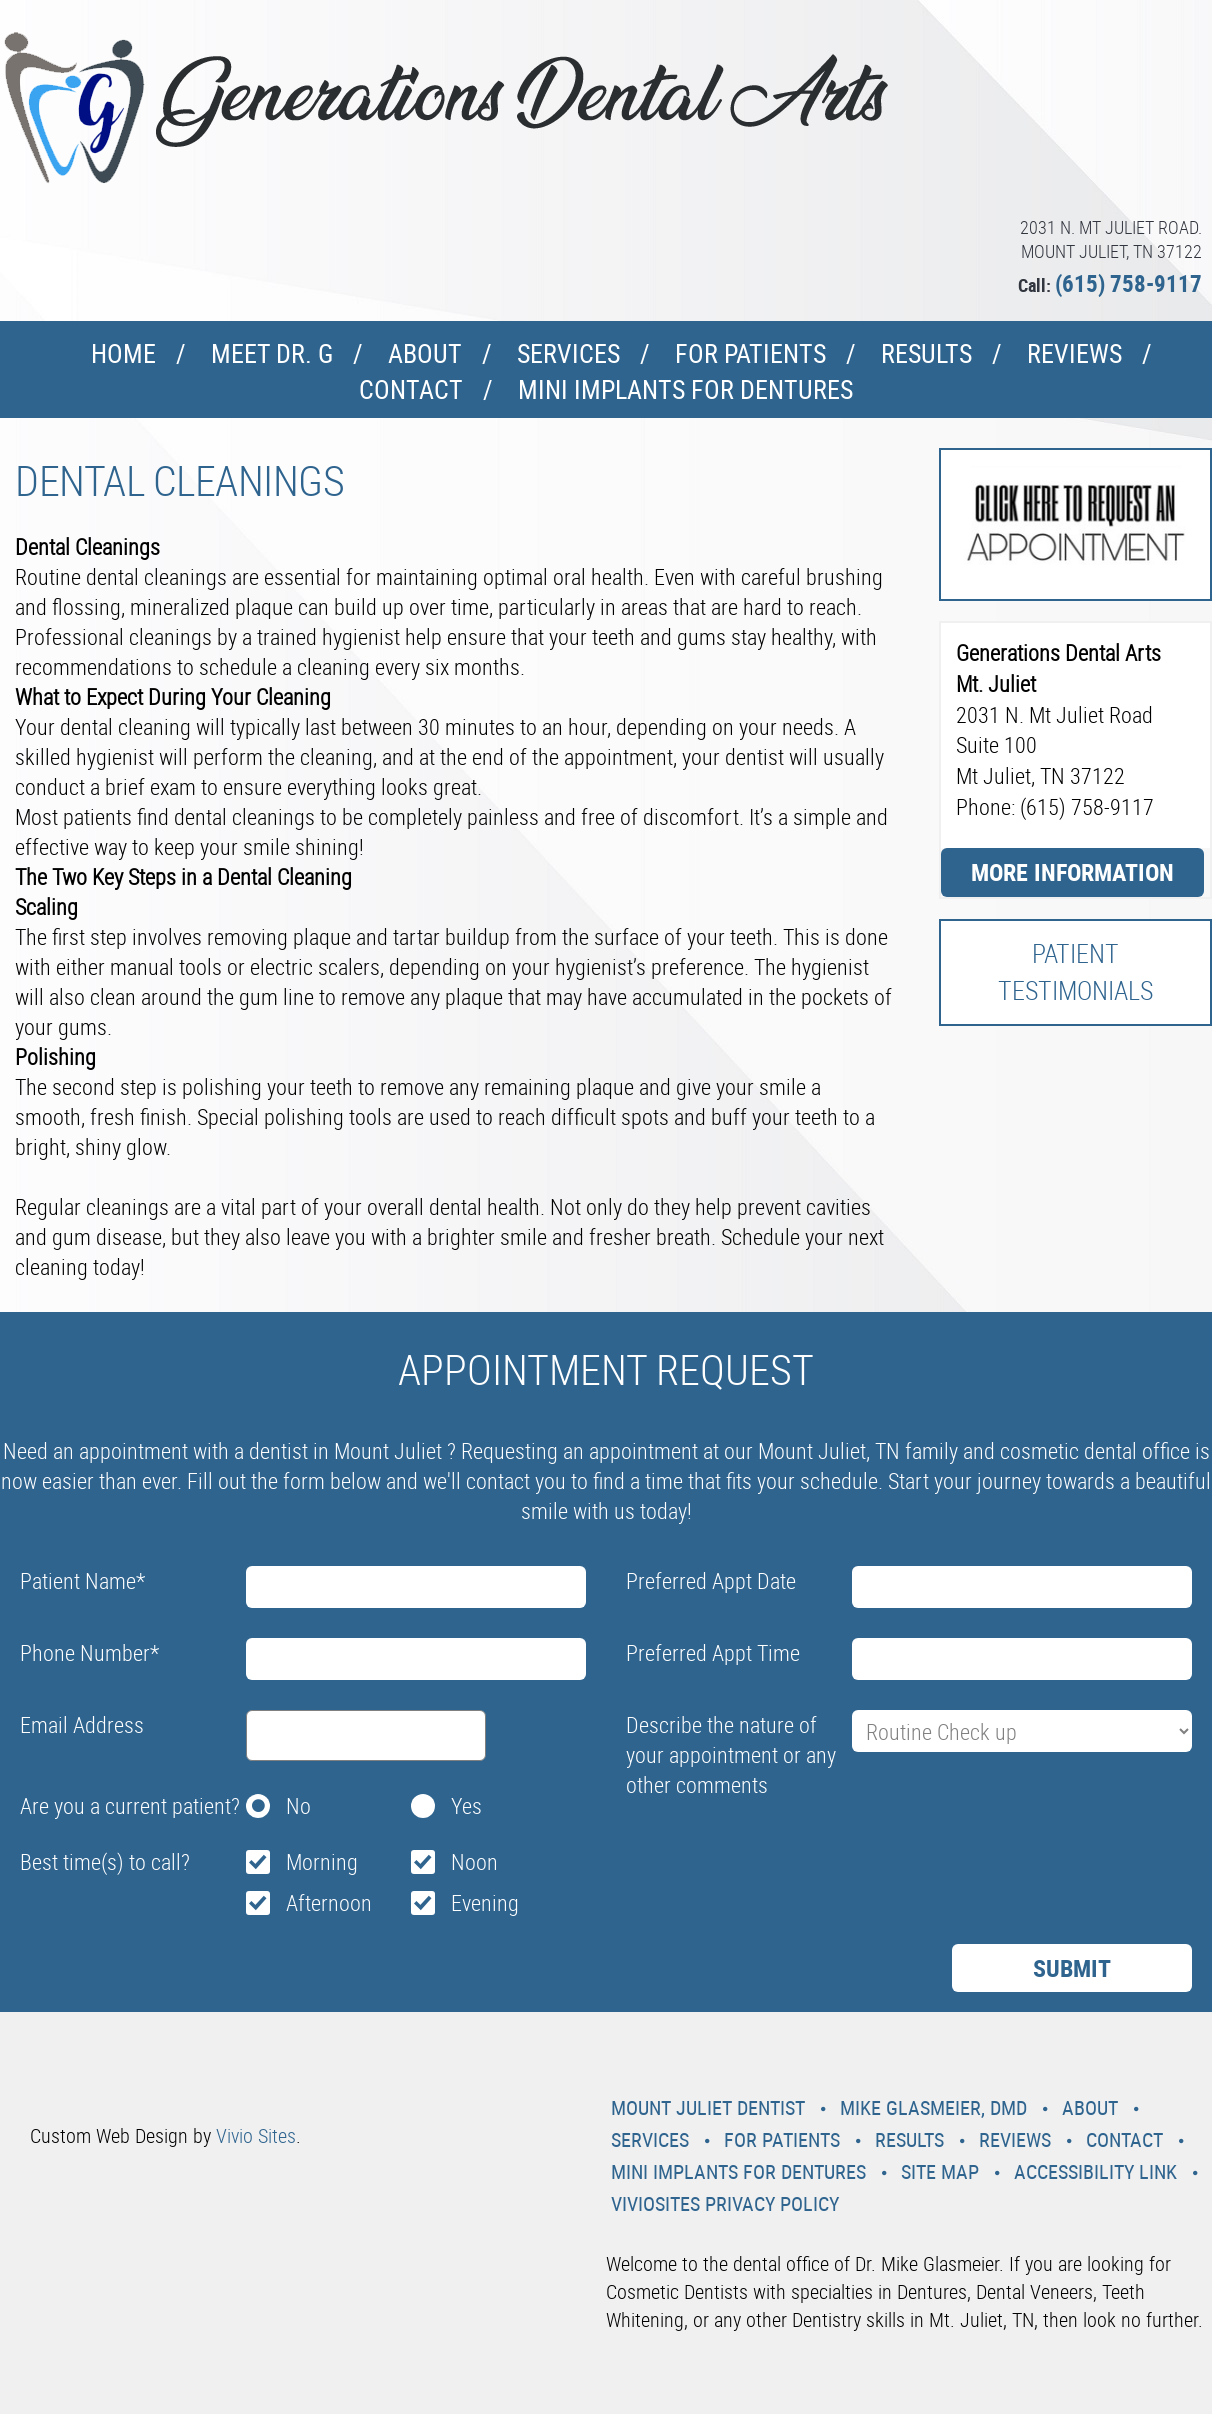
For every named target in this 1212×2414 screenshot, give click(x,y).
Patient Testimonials (1075, 971)
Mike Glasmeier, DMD (933, 2107)
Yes (466, 1805)
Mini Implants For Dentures (685, 389)
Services (568, 353)
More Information (1072, 872)
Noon (474, 1861)
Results (926, 353)
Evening (485, 1902)
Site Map (940, 2171)
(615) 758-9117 (1128, 283)
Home (123, 353)
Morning (322, 1861)
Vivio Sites (256, 2135)
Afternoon (329, 1902)
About (425, 353)
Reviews (1074, 353)
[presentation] (778, 1854)
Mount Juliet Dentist (708, 2107)
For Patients (750, 353)
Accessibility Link (1095, 2171)
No (298, 1805)
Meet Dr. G (272, 353)
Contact (411, 389)
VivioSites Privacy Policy (725, 2203)
